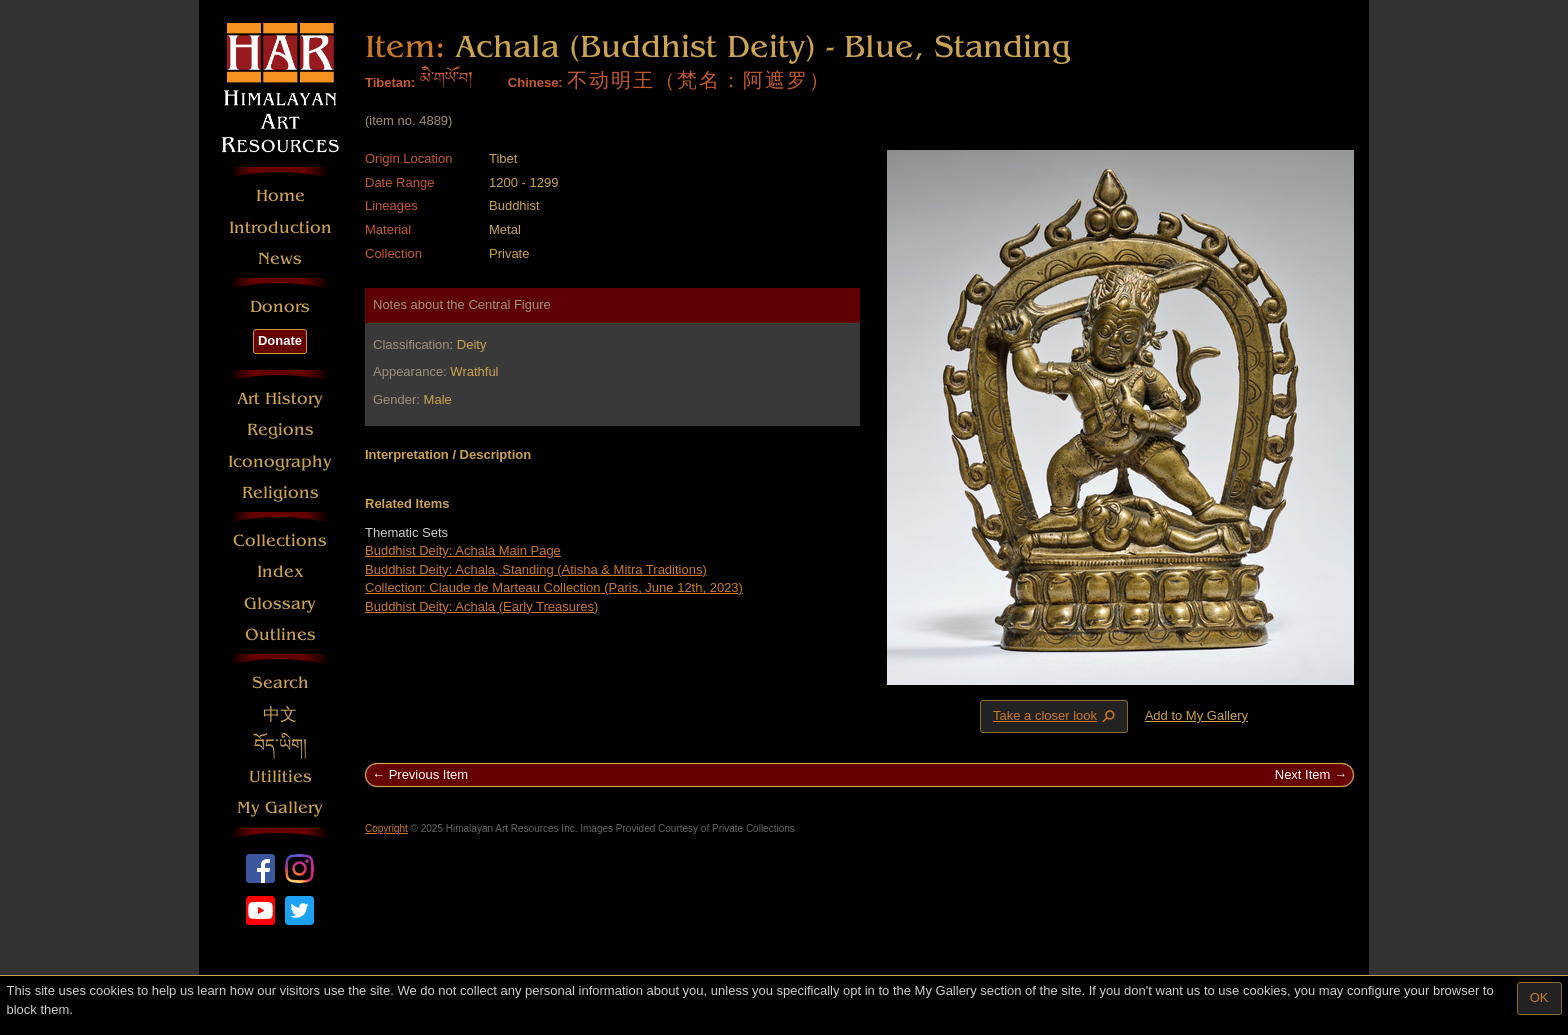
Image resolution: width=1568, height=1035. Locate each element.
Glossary (280, 603)
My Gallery (280, 807)
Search (280, 682)
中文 (280, 714)
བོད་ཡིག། (280, 745)
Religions (280, 492)
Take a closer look (1056, 716)
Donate (280, 340)
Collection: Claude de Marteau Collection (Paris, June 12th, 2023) (554, 587)
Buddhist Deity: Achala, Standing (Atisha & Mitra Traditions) (536, 569)
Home (280, 195)
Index (280, 571)
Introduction (280, 227)
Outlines (280, 634)
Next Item (1303, 774)
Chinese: (535, 82)
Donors (280, 306)
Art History (280, 398)
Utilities (280, 776)
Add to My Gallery (1196, 715)
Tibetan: (390, 82)
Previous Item (428, 774)
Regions (280, 429)
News (280, 258)
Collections (280, 540)
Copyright (386, 828)
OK (1539, 997)
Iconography (280, 461)
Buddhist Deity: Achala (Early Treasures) (481, 606)
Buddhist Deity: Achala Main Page (463, 550)
